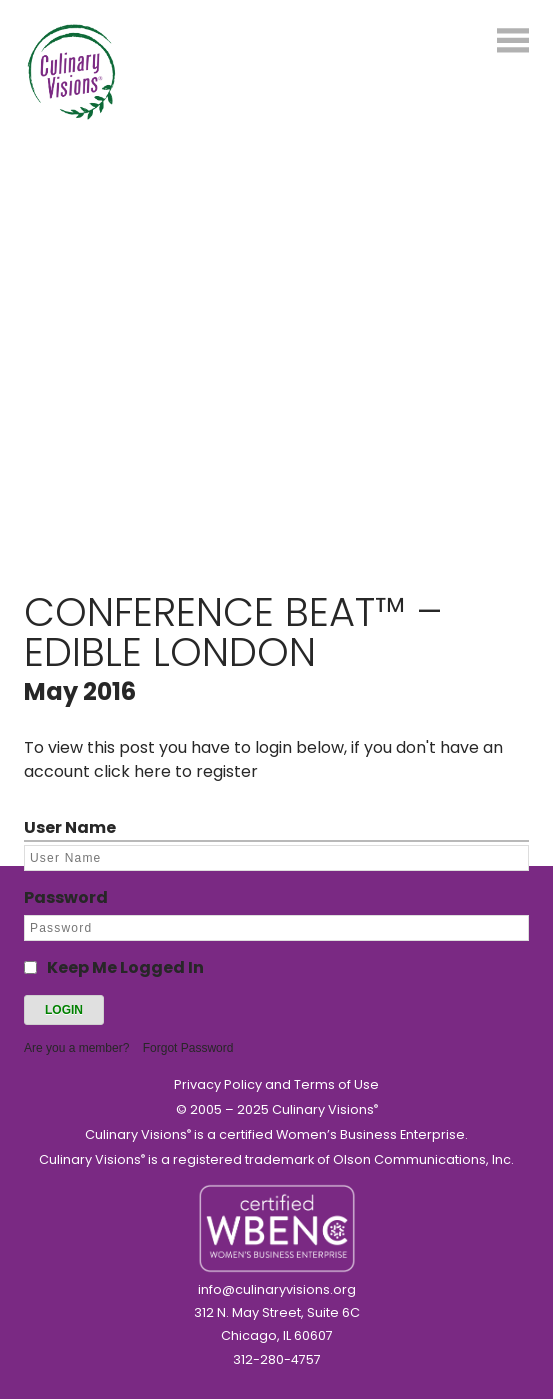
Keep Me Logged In (125, 967)
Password (66, 897)
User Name (70, 827)
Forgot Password (188, 1048)
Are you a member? (76, 1048)
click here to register (176, 771)
